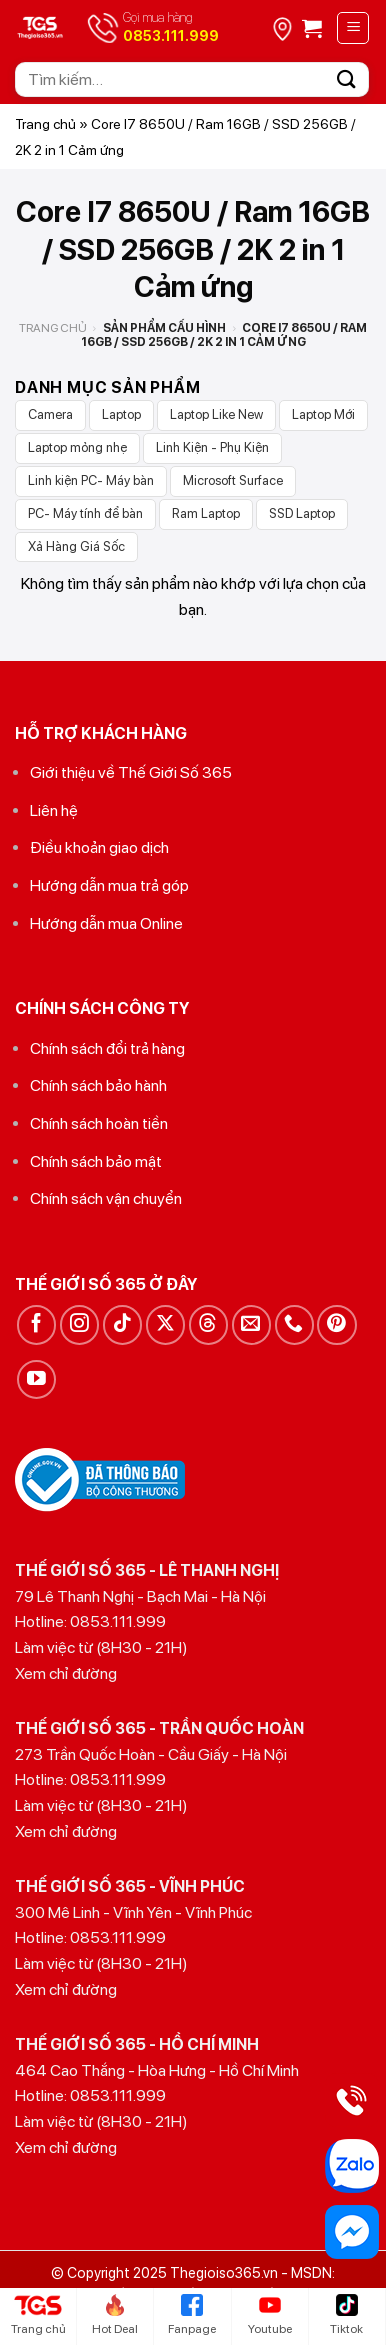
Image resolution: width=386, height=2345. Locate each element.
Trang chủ (45, 124)
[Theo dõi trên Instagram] (79, 1324)
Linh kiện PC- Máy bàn (91, 480)
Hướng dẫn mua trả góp (109, 885)
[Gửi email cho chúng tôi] (251, 1324)
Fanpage (192, 2315)
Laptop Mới (323, 414)
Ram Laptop (206, 513)
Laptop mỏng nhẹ (77, 447)
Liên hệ (54, 810)
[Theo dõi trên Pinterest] (336, 1324)
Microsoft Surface (233, 480)
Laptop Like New (216, 414)
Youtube (270, 2315)
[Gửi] (347, 79)
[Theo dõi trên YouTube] (36, 1379)
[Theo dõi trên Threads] (208, 1324)
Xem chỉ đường (66, 1673)
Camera (50, 414)
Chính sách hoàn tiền (99, 1123)
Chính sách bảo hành (98, 1085)
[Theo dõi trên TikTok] (122, 1324)
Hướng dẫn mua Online (106, 923)
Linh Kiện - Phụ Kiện (212, 447)
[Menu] (353, 28)
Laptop (121, 414)
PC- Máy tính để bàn (85, 513)
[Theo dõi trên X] (165, 1324)
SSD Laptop (302, 513)
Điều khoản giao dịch (99, 847)
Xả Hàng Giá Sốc (76, 546)
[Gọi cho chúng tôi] (294, 1324)
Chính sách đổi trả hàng (107, 1048)
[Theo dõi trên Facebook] (36, 1324)
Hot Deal (115, 2315)
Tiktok (346, 2315)
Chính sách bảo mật (96, 1161)
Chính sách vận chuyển (106, 1198)
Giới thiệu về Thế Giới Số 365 (131, 772)
